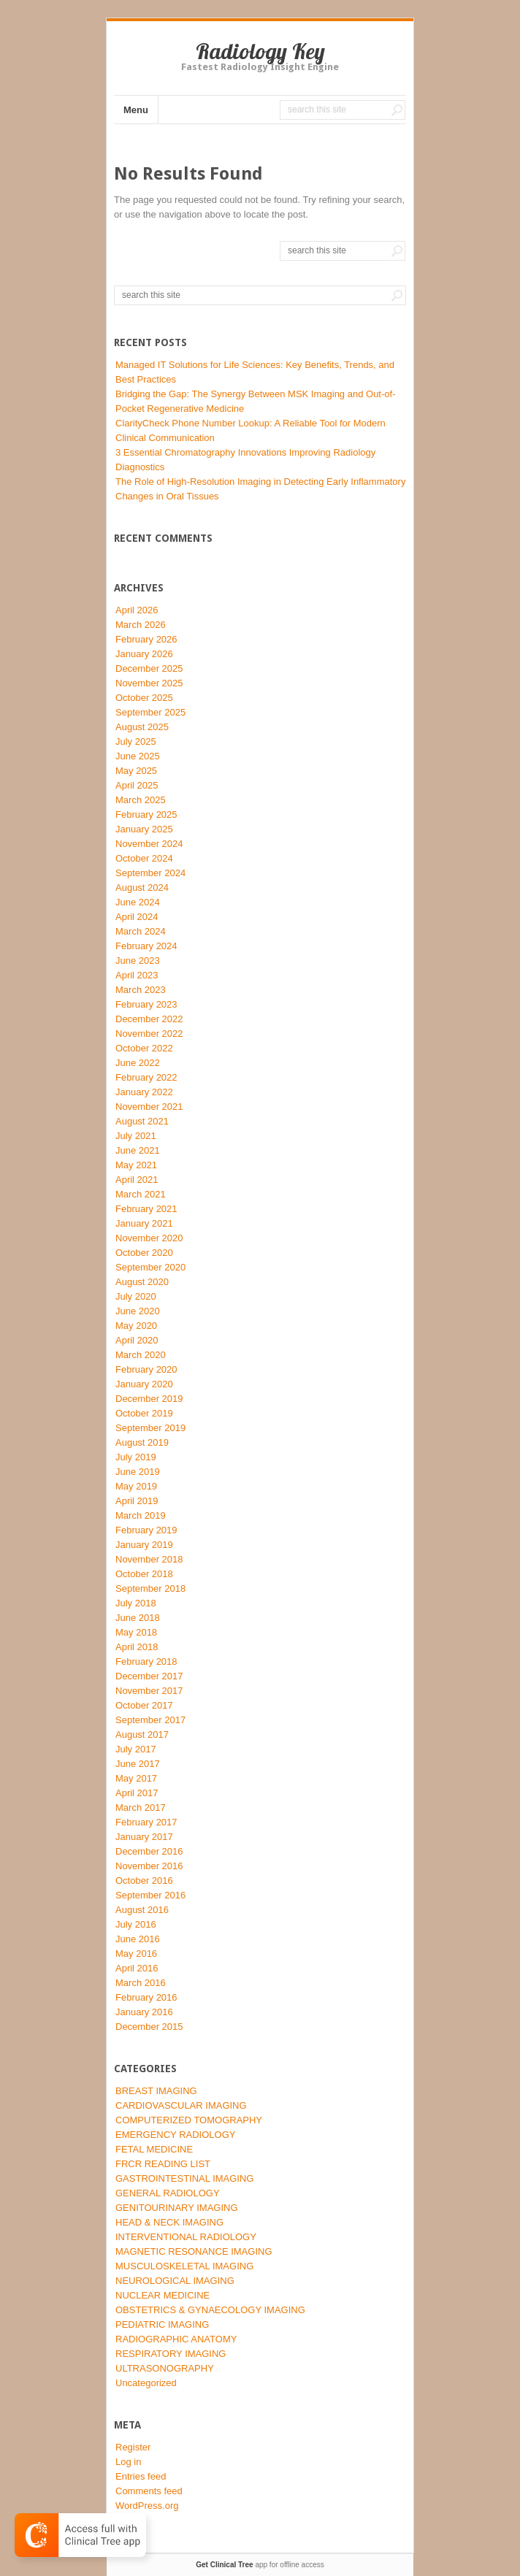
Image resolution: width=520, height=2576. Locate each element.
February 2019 (146, 1530)
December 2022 (149, 1018)
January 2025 (144, 829)
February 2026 (146, 639)
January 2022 (144, 1091)
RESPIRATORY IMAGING (170, 2353)
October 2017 (144, 1705)
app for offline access (260, 2565)
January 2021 (144, 1223)
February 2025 (146, 814)
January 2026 (144, 653)
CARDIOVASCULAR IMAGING (181, 2105)
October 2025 (144, 697)
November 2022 (149, 1033)
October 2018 (144, 1573)
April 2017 (136, 1792)
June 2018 (137, 1617)
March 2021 (140, 1194)
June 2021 (137, 1150)
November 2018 (149, 1559)
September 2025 (150, 712)
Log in (128, 2461)
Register (132, 2447)
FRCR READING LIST (162, 2163)
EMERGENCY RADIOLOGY (175, 2134)
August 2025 (142, 726)
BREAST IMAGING (156, 2090)
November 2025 (149, 683)
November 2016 (149, 1865)
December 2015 (149, 2026)
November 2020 (149, 1238)
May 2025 (136, 770)
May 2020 (136, 1325)
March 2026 (140, 624)
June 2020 (137, 1311)
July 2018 (135, 1603)
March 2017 (140, 1807)
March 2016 (140, 1982)
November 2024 (149, 843)
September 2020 (150, 1267)
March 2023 (140, 989)
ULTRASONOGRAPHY (164, 2368)
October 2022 (144, 1048)
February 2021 (146, 1208)
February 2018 (146, 1661)
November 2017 (149, 1690)
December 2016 (149, 1851)
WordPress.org (146, 2505)
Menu (135, 109)
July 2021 (135, 1135)
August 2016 (142, 1909)
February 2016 (146, 1997)
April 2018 (136, 1646)
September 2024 (150, 872)
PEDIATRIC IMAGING (162, 2324)
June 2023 (137, 960)
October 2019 (144, 1413)
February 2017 (146, 1822)
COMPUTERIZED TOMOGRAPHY (188, 2120)
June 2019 (137, 1471)
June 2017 (137, 1763)
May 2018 (136, 1632)
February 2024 (146, 945)
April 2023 (136, 975)
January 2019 (144, 1544)
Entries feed (140, 2476)
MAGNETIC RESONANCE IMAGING (193, 2251)
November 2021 (149, 1106)
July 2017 (135, 1749)
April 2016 (136, 1968)
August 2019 (142, 1442)
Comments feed (149, 2490)
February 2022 (146, 1077)
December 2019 (149, 1398)
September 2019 (150, 1427)
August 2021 (142, 1121)
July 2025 (135, 741)
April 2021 (136, 1179)
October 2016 (144, 1880)
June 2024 (137, 902)
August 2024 (142, 887)
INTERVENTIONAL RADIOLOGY (185, 2236)
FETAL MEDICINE (154, 2149)
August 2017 (142, 1734)
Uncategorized (146, 2382)
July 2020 (135, 1296)
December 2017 (149, 1676)
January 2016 (144, 2011)
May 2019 (136, 1486)
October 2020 (144, 1252)
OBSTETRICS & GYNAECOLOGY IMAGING (210, 2309)
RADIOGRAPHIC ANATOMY (176, 2339)
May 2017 (136, 1778)
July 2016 (135, 1924)
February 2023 (146, 1004)
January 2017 (144, 1836)
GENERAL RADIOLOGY (167, 2193)
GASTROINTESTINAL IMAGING (184, 2178)
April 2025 (136, 785)
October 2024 (144, 858)
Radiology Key (260, 51)
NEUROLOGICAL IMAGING (174, 2280)
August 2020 (142, 1281)
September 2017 (150, 1719)
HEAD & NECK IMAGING (169, 2222)
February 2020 (146, 1369)
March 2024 (140, 931)
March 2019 (140, 1515)
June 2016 (137, 1938)
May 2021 (136, 1164)
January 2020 (144, 1384)
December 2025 (149, 668)
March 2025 (140, 799)
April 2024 (136, 916)
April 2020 (136, 1340)
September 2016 (150, 1895)
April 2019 (136, 1500)
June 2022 (137, 1062)
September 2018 (150, 1588)
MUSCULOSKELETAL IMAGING (184, 2266)
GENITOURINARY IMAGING (176, 2207)
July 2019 (135, 1457)
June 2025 (137, 756)
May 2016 (136, 1953)
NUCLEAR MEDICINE (162, 2295)
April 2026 (136, 610)
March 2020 (140, 1354)
